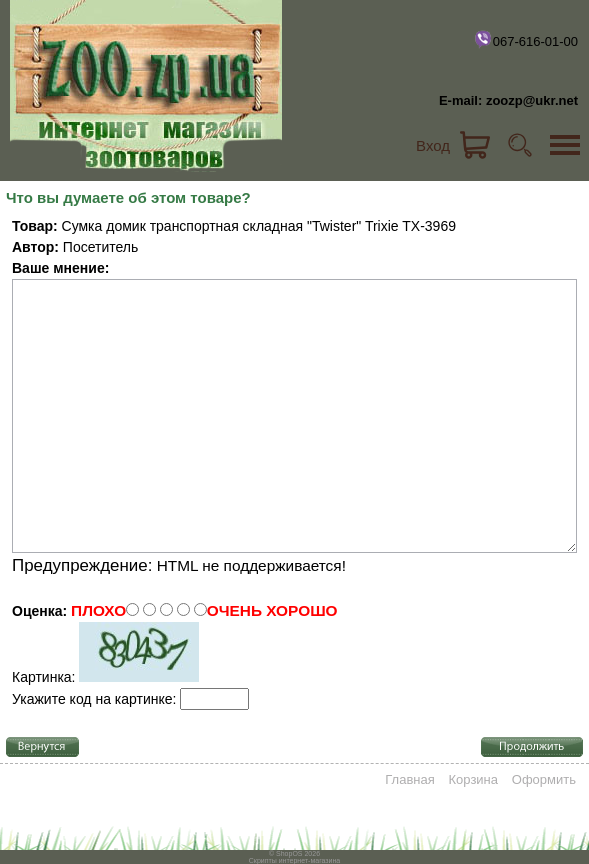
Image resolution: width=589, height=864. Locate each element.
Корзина (474, 779)
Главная (409, 779)
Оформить (544, 779)
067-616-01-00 (525, 39)
